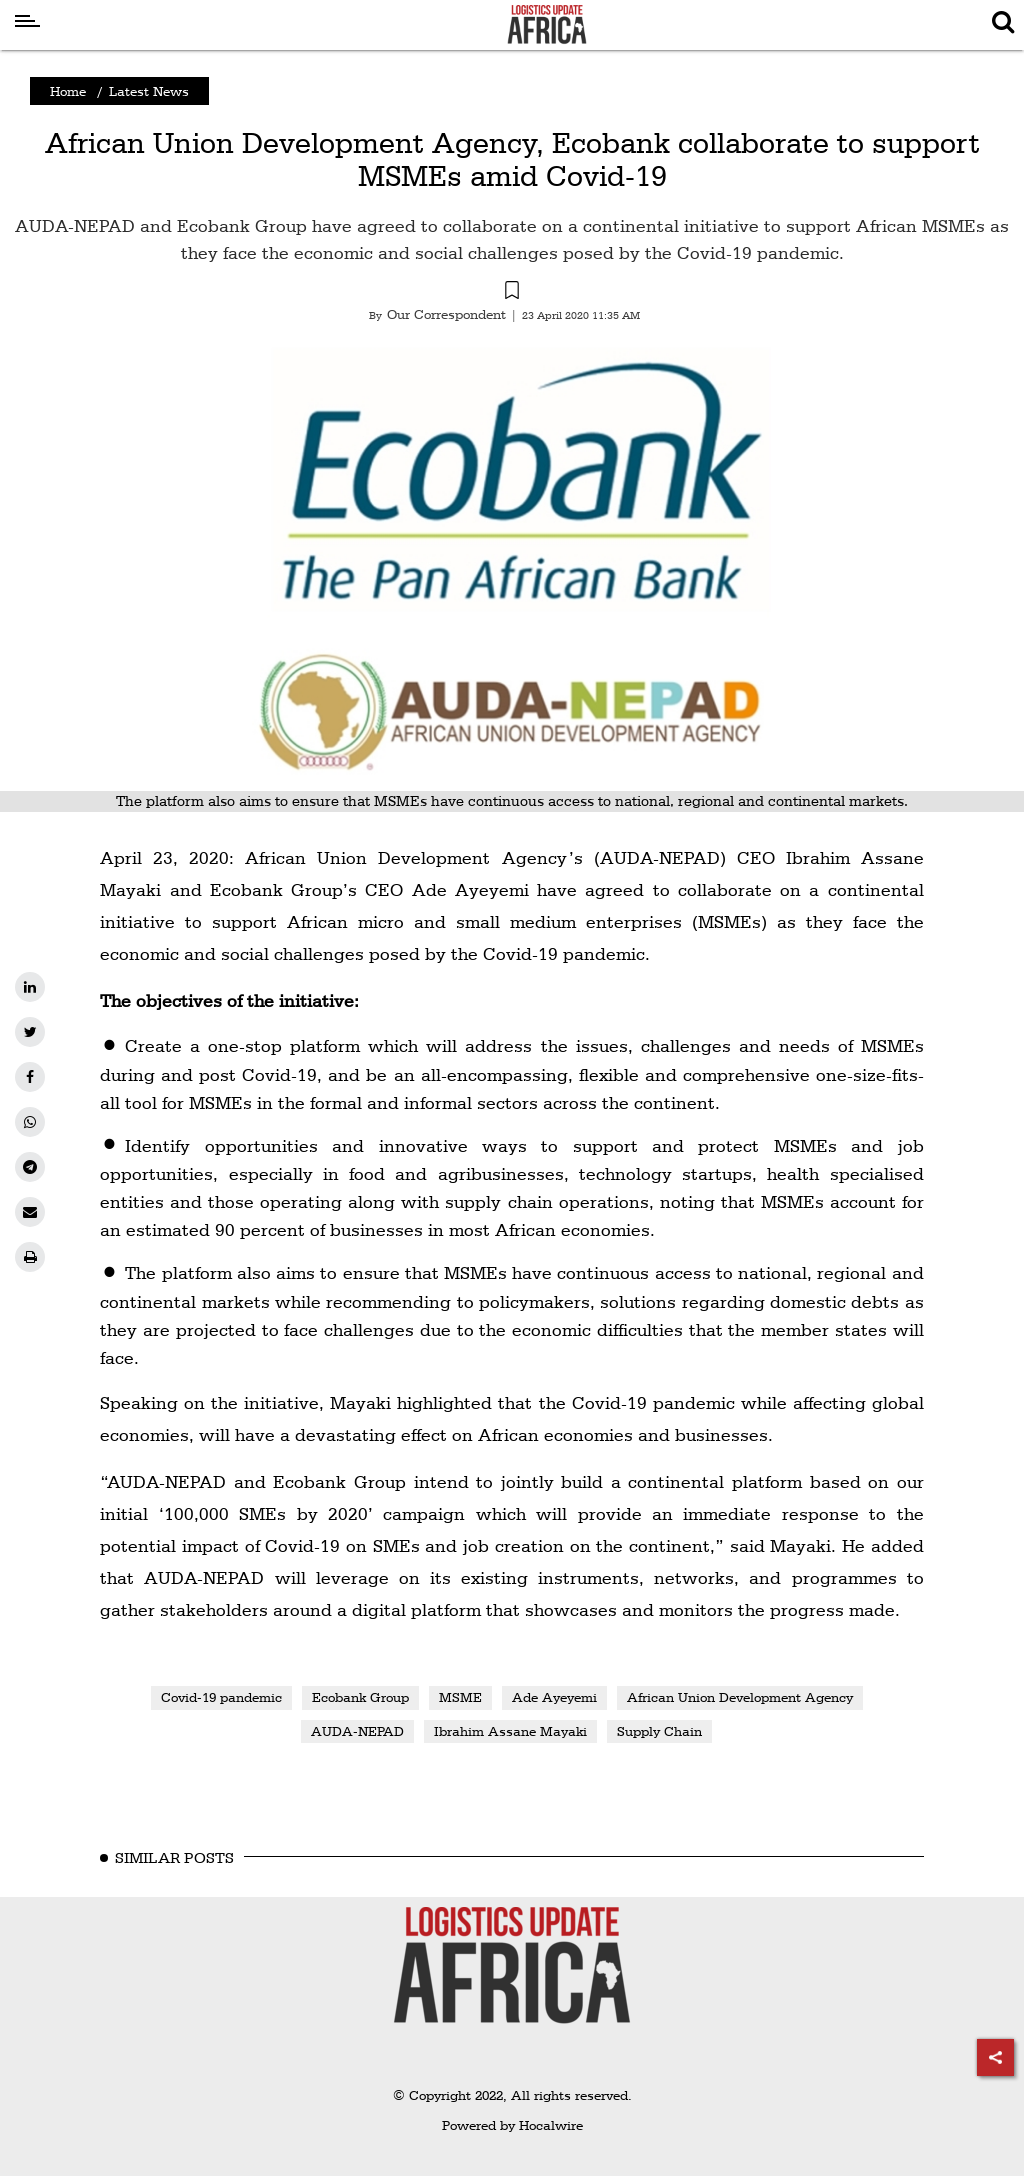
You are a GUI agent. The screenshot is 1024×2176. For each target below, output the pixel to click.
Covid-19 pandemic (221, 1697)
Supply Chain (659, 1731)
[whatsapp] (30, 1122)
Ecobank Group (360, 1697)
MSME (460, 1697)
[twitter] (30, 1032)
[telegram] (30, 1167)
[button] (512, 293)
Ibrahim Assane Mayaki (510, 1731)
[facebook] (30, 1077)
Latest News (149, 91)
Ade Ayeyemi (554, 1697)
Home (68, 91)
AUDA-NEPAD (357, 1731)
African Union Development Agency (740, 1697)
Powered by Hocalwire (512, 2125)
